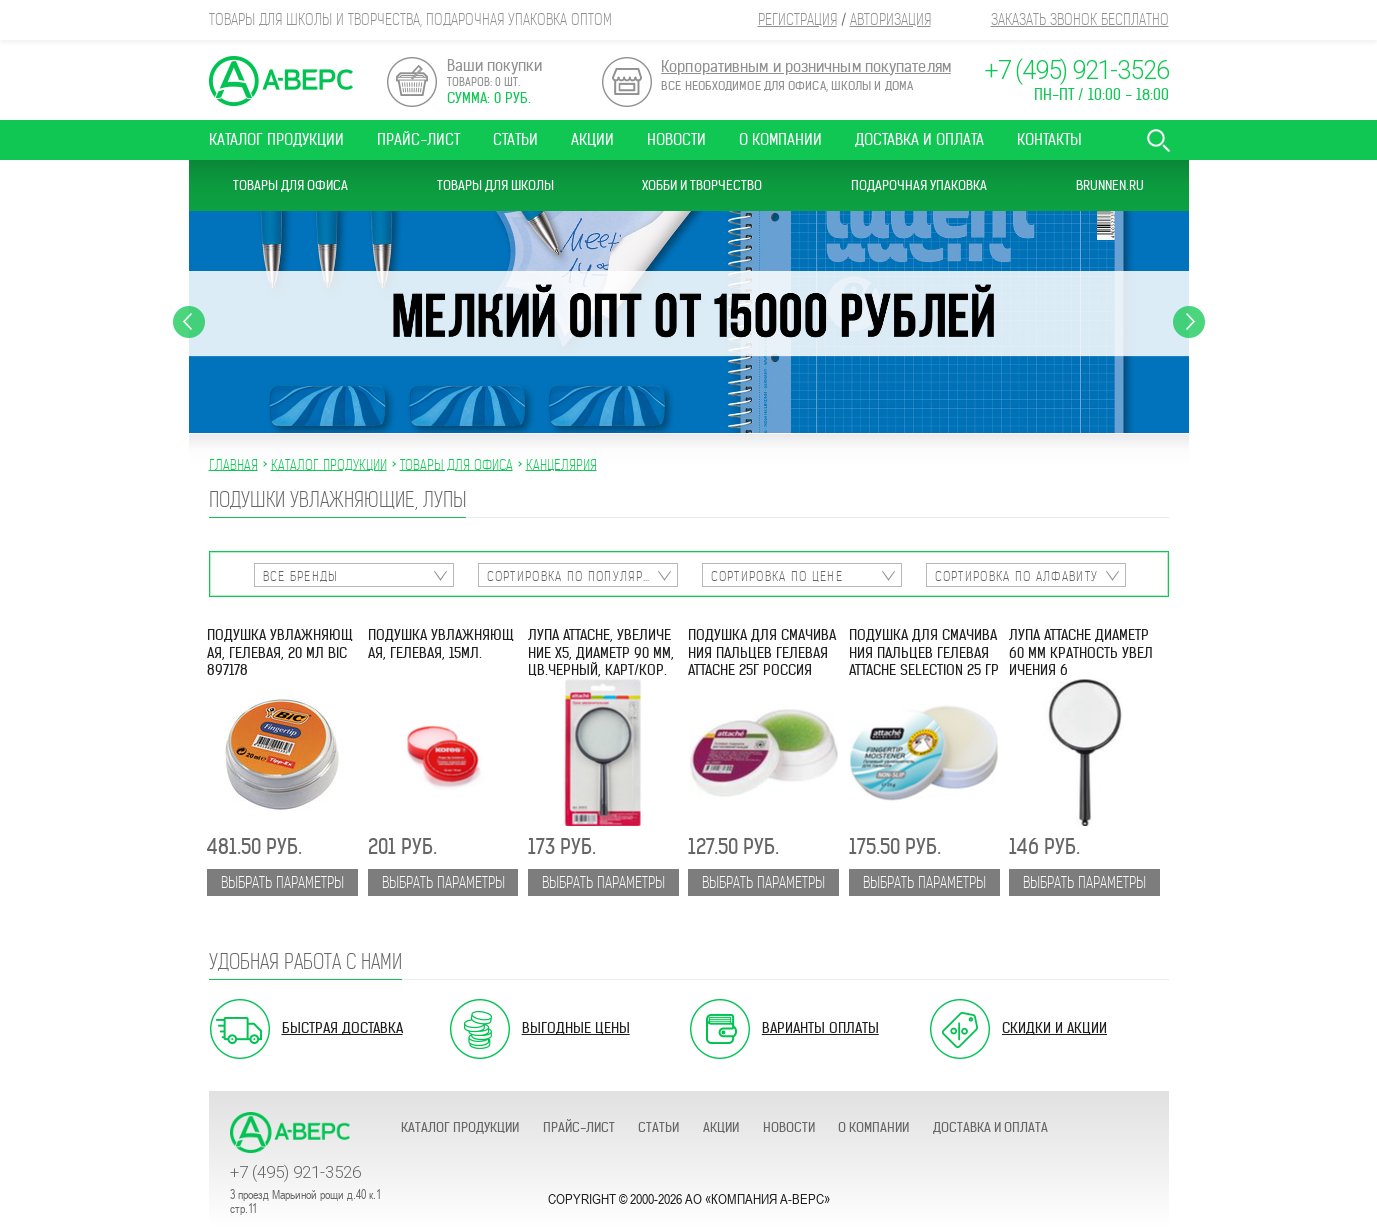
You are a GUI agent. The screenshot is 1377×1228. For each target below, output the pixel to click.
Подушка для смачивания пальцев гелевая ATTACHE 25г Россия (762, 653)
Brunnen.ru (1110, 185)
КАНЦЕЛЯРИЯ (561, 464)
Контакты (1049, 139)
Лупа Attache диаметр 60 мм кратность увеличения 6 (1081, 653)
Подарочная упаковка (919, 185)
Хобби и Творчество (702, 185)
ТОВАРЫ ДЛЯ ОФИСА (456, 464)
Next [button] (1189, 322)
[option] (689, 322)
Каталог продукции (276, 139)
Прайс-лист (418, 139)
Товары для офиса (290, 185)
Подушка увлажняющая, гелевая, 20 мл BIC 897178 (280, 653)
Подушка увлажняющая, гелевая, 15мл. (441, 644)
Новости (676, 139)
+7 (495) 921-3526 (1076, 70)
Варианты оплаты (820, 1028)
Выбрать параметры (282, 882)
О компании (780, 139)
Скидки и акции (1054, 1028)
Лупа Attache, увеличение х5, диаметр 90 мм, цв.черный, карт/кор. (601, 653)
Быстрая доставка (342, 1028)
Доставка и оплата (919, 139)
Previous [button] (189, 322)
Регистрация (797, 19)
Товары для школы (495, 185)
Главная (233, 464)
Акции (592, 139)
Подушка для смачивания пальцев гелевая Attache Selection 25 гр (924, 653)
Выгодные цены (576, 1028)
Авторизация (890, 19)
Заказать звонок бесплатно (1080, 19)
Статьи (515, 139)
